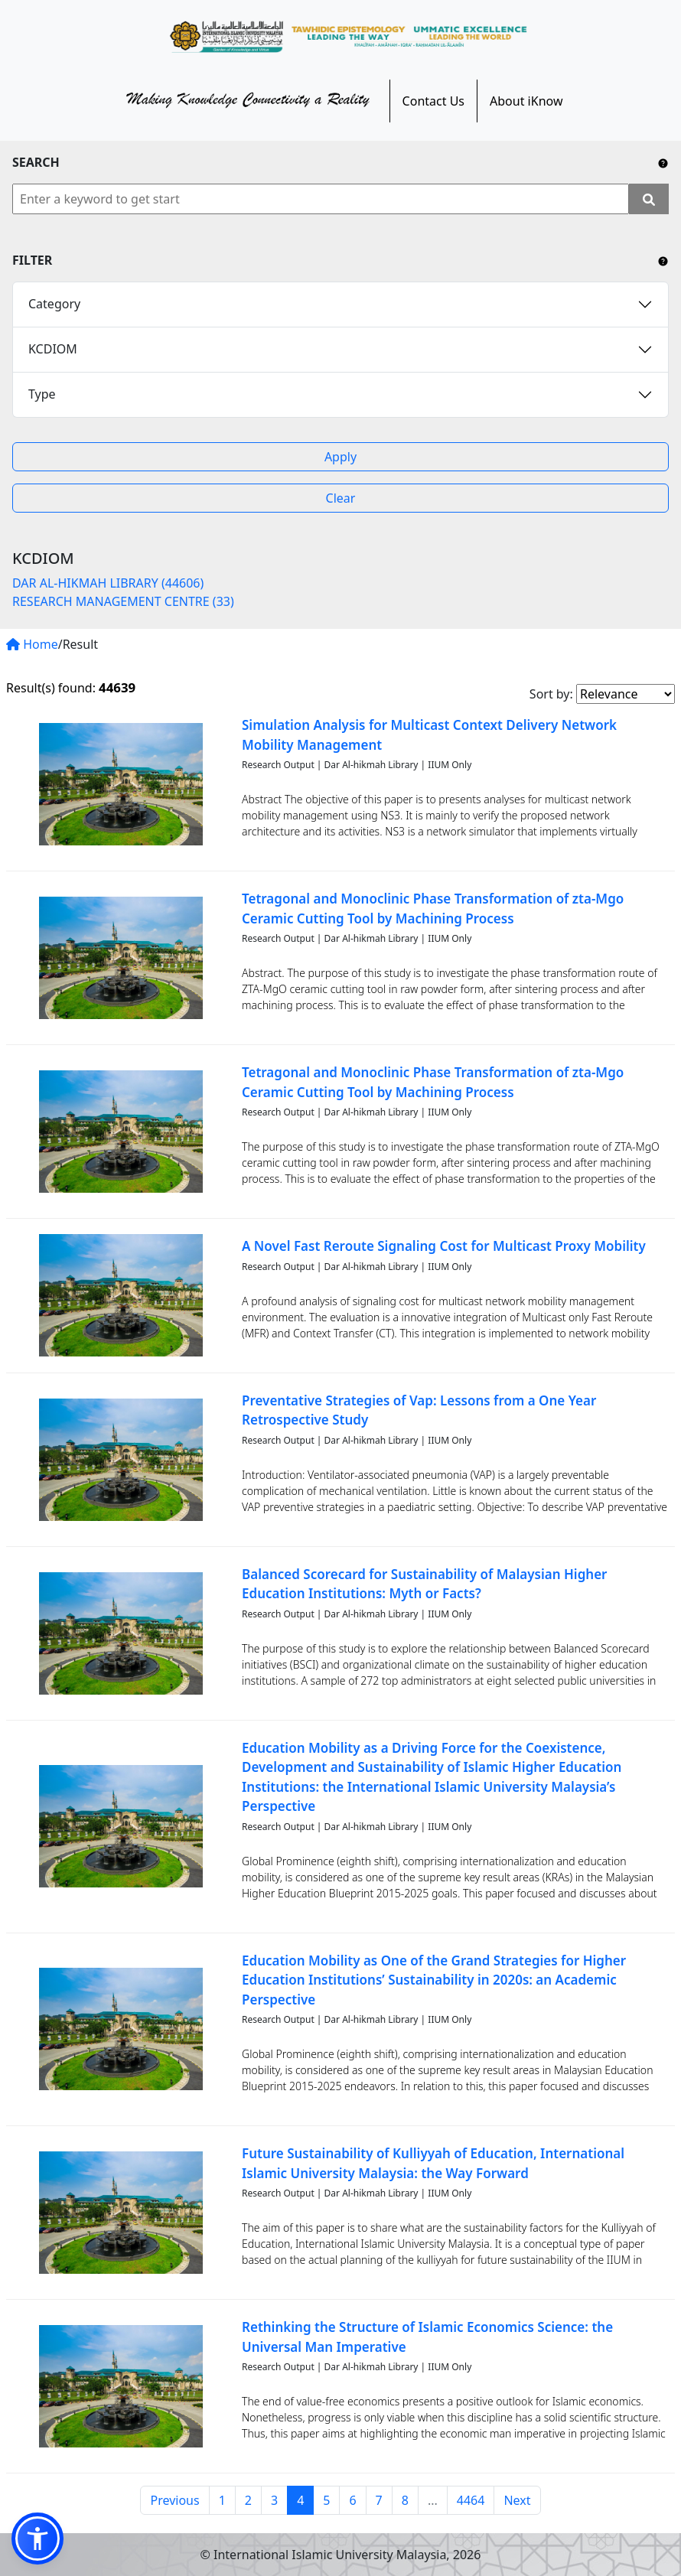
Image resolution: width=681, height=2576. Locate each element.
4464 (471, 2500)
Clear (341, 498)
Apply (340, 456)
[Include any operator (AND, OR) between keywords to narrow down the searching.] (663, 162)
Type (42, 394)
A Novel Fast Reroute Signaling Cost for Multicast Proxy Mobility (444, 1246)
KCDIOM (52, 348)
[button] (37, 2538)
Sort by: (551, 694)
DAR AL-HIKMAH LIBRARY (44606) (108, 583)
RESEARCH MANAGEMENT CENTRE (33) (123, 601)
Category (54, 303)
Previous (174, 2500)
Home (32, 644)
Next (516, 2500)
